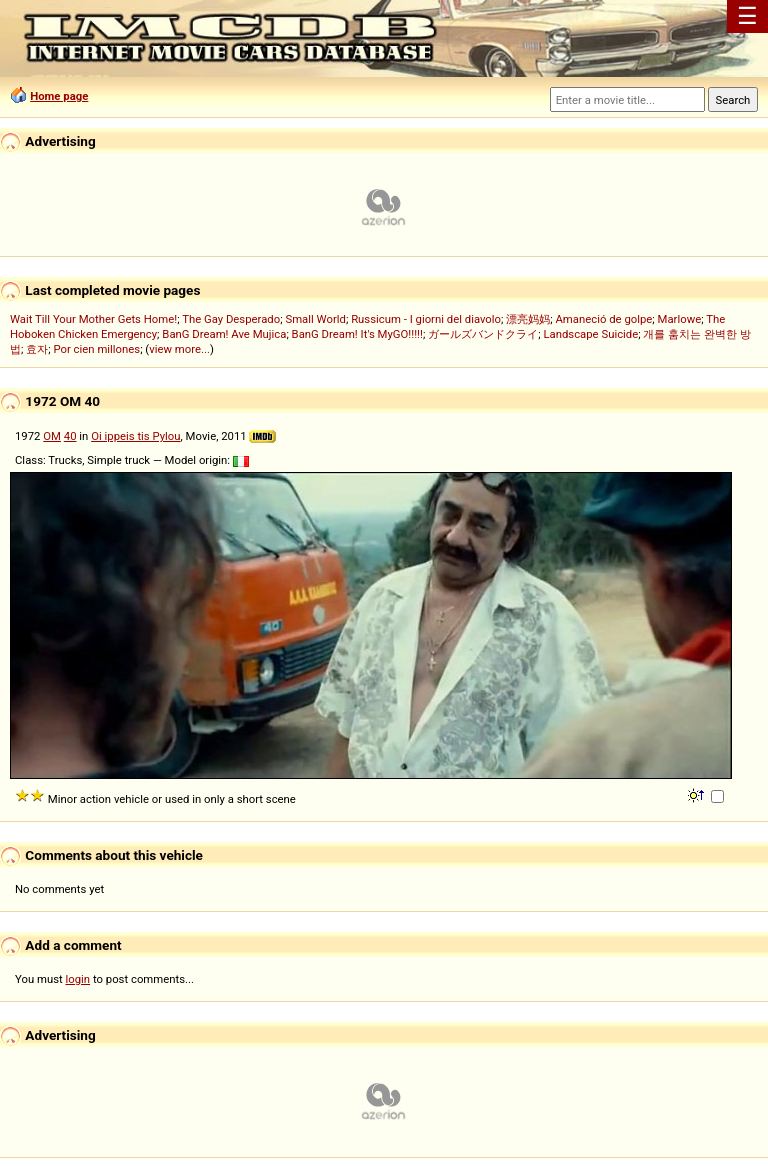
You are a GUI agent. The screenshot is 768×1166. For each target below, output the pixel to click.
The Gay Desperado (231, 319)
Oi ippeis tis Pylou (135, 436)
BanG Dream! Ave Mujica (224, 334)
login (78, 979)
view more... (179, 349)
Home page (59, 96)
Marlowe (680, 319)
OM (52, 436)
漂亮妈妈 (528, 319)
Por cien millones (96, 349)
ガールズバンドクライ (483, 334)
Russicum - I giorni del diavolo (426, 319)
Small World (315, 319)
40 (70, 436)
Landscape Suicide (590, 334)
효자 (37, 349)
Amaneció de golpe (603, 319)
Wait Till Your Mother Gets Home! (93, 319)
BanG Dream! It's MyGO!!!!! (357, 334)
